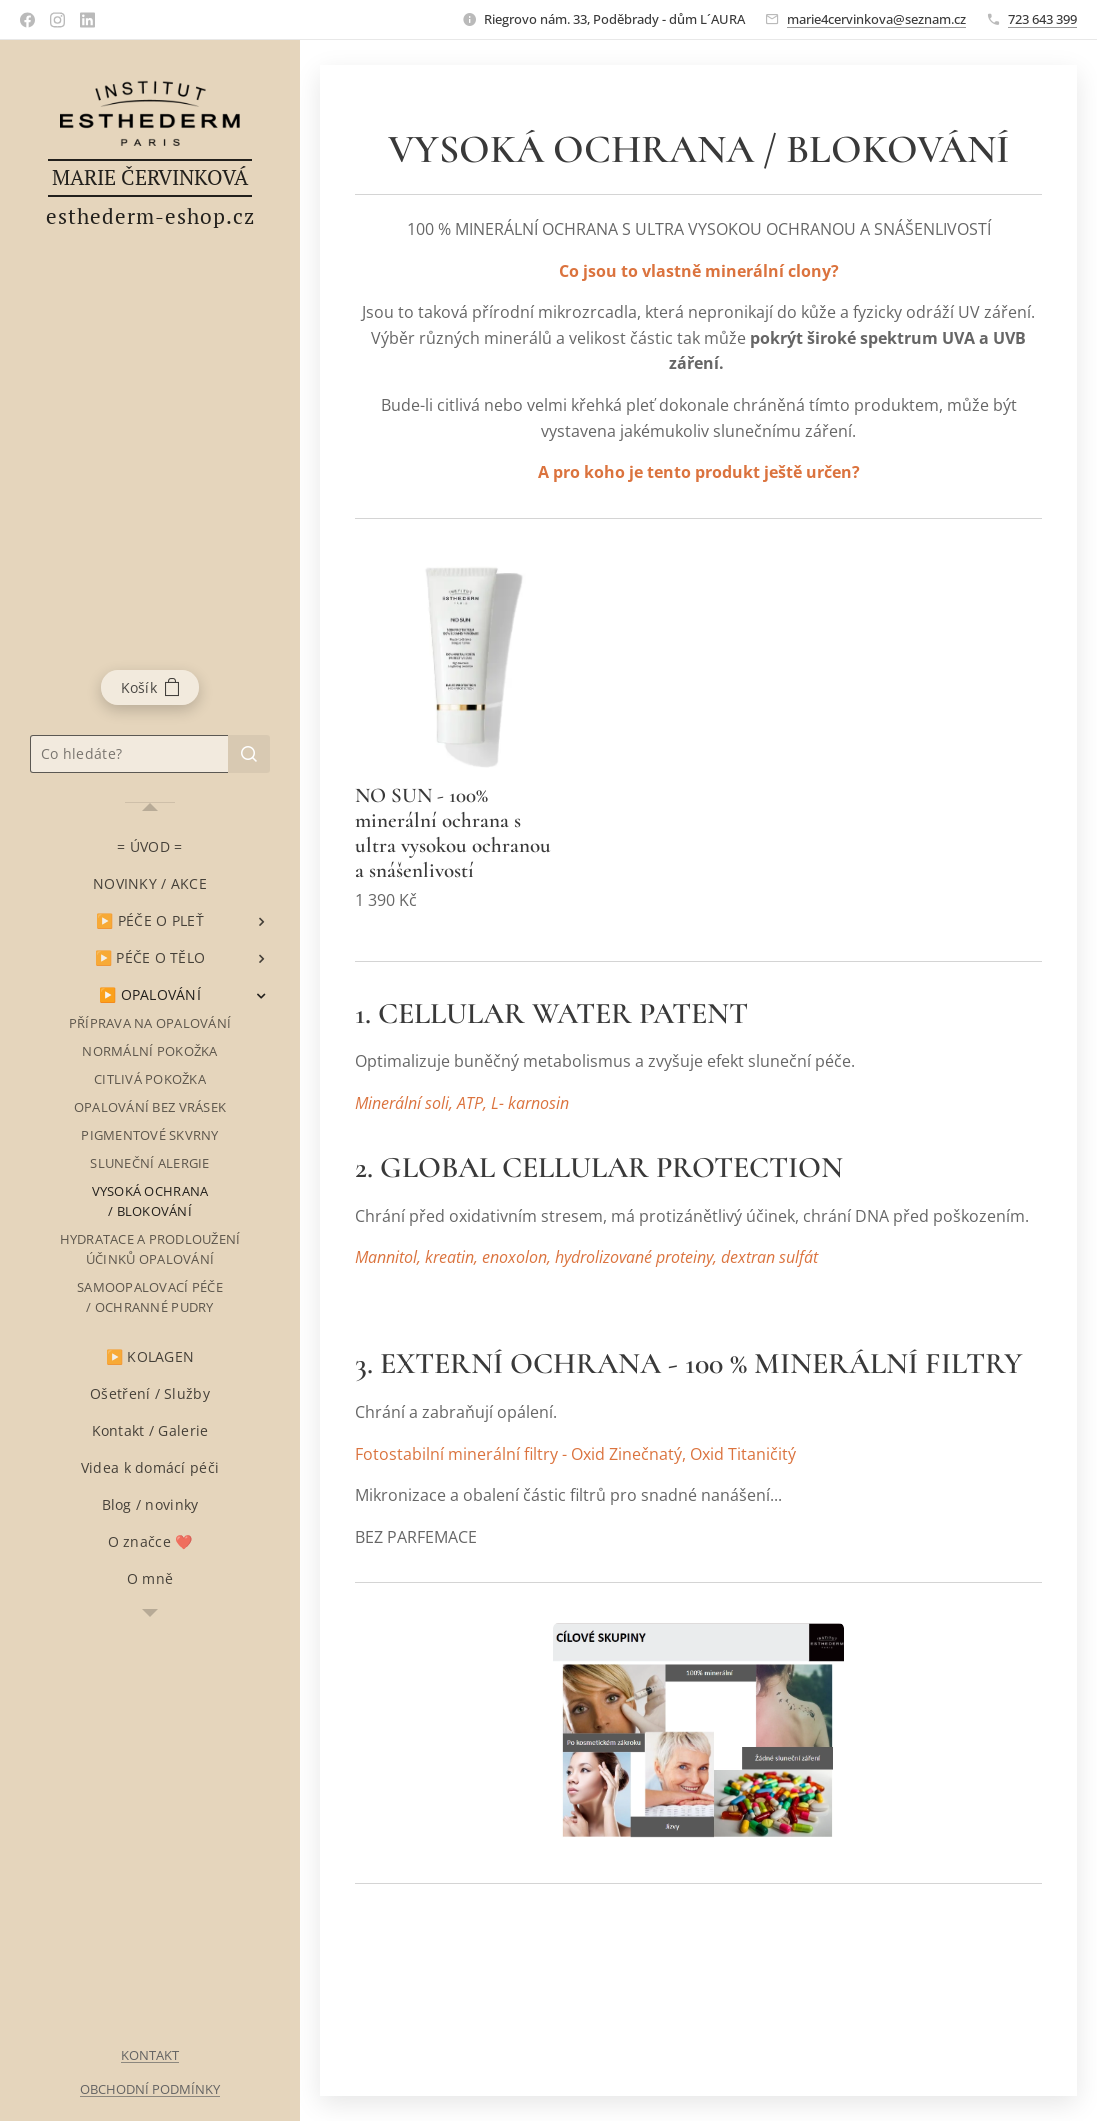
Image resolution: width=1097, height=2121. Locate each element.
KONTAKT (150, 2055)
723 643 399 (1042, 19)
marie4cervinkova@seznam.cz (876, 19)
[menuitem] (150, 846)
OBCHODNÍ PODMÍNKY (150, 2089)
